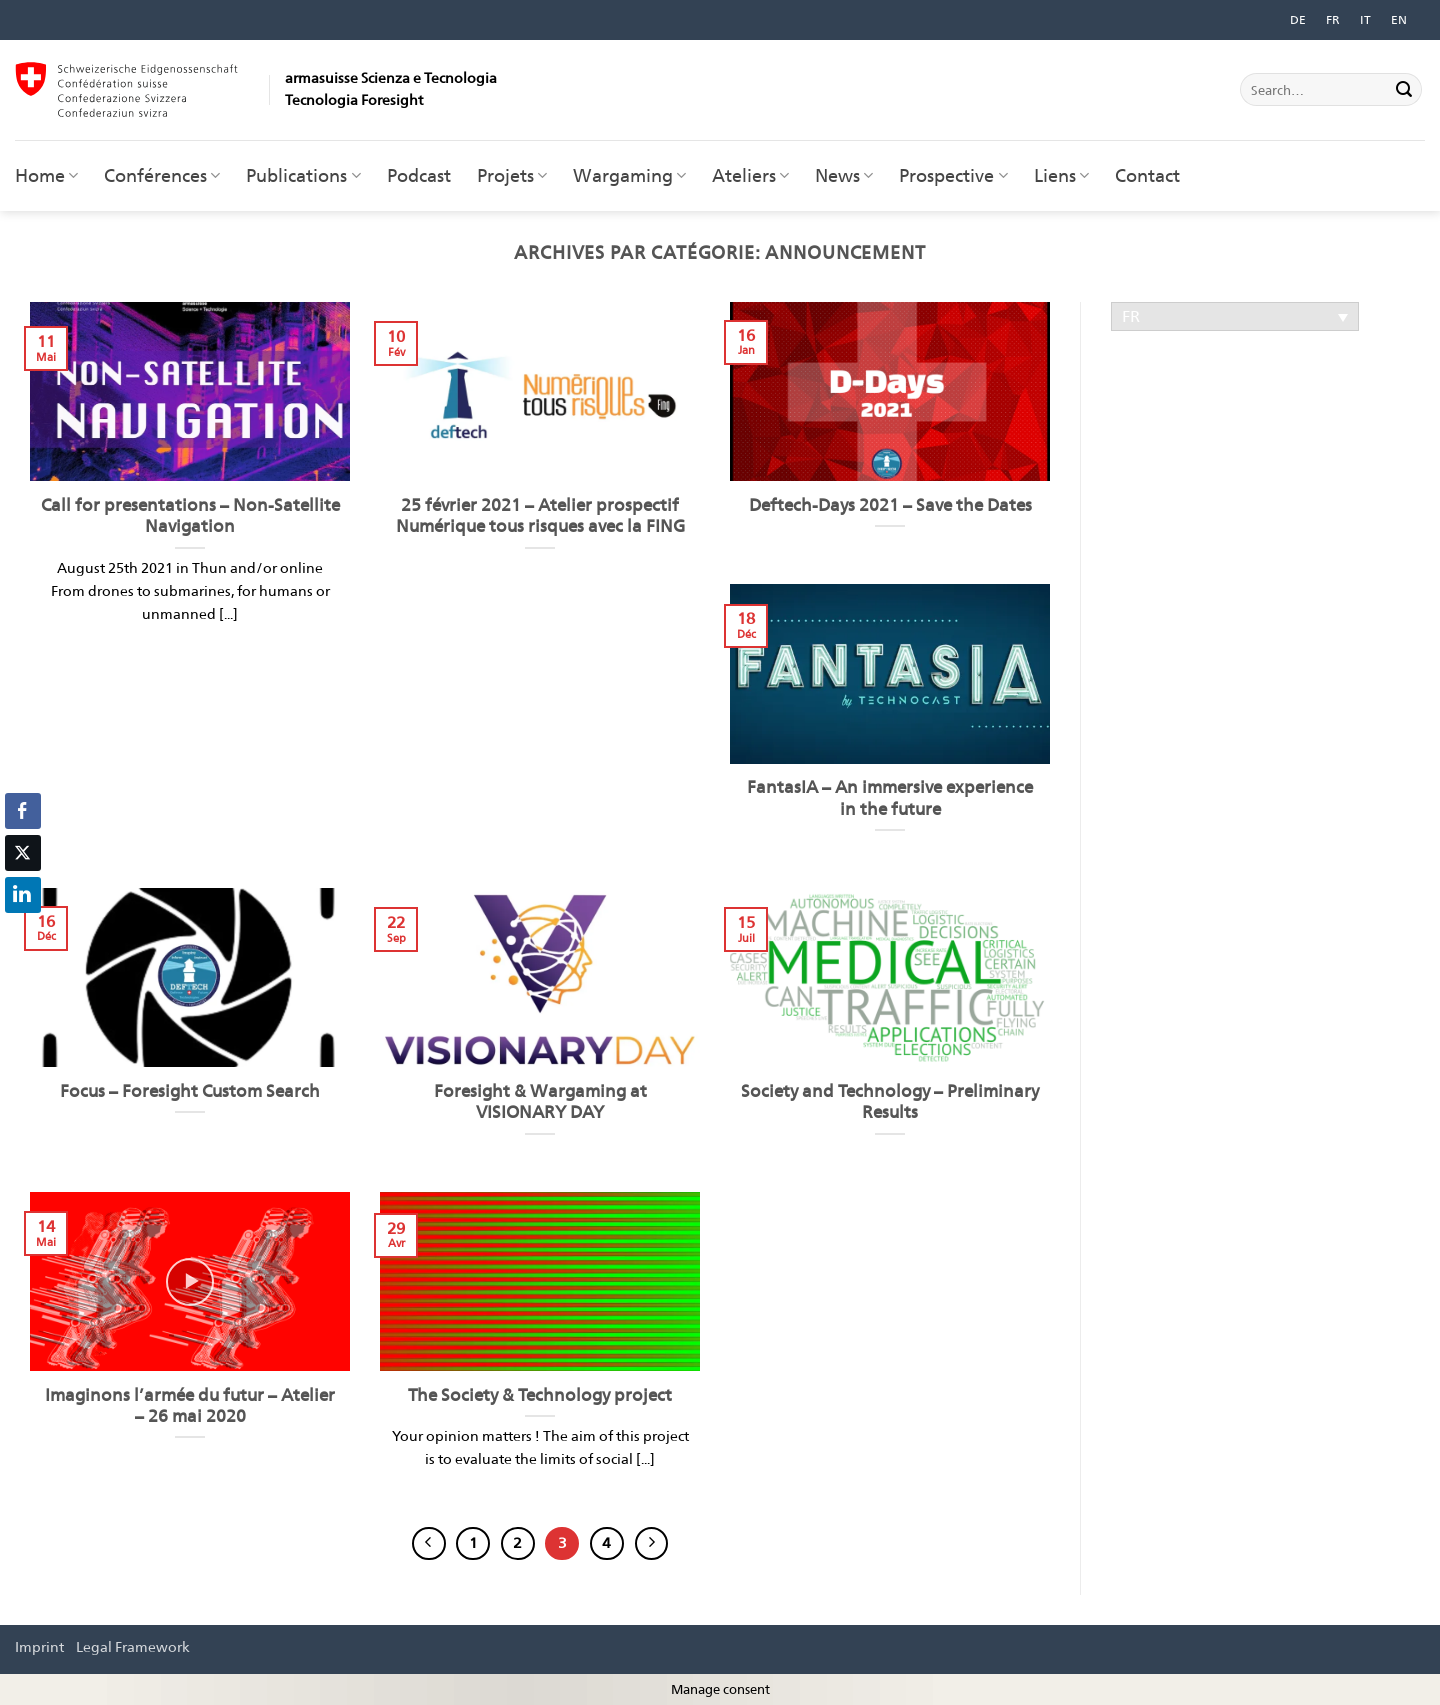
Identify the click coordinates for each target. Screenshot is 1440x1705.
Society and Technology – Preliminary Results (890, 1102)
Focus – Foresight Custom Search (190, 1091)
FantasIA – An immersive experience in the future (890, 798)
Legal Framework (133, 1646)
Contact (1147, 175)
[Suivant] (652, 1544)
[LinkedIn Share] (23, 895)
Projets (512, 175)
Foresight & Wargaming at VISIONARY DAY (540, 1102)
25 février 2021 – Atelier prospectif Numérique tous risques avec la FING (540, 516)
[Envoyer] (1404, 90)
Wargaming (629, 175)
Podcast (419, 175)
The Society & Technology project (540, 1395)
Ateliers (750, 175)
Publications (303, 175)
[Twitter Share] (23, 853)
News (844, 175)
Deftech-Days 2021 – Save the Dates (890, 505)
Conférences (162, 175)
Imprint (39, 1646)
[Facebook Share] (23, 811)
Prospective (953, 175)
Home (46, 175)
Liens (1061, 175)
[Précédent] (429, 1544)
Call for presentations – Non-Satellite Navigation (190, 516)
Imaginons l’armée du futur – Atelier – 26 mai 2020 (190, 1406)
